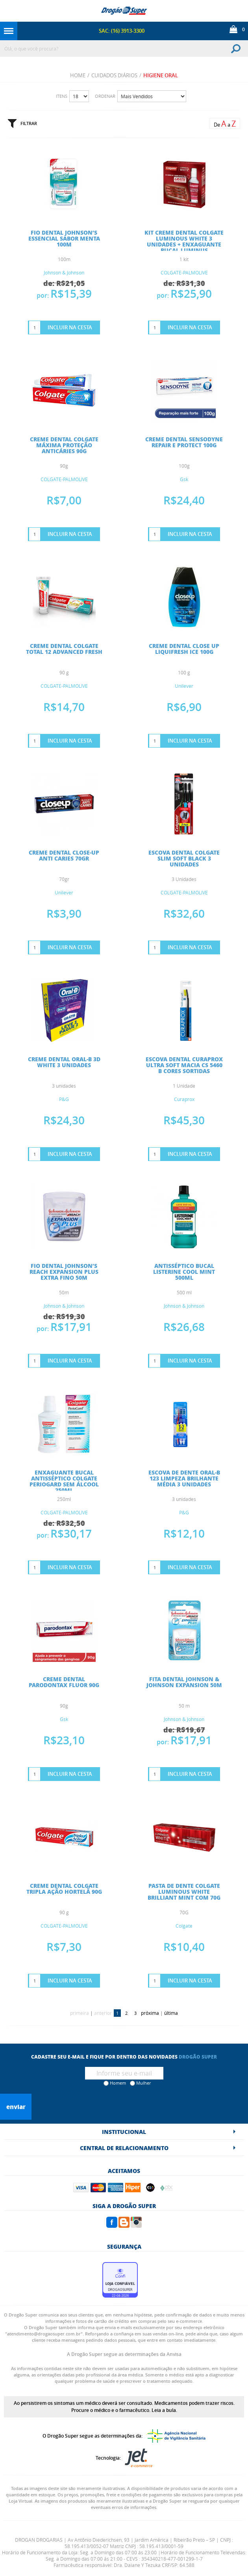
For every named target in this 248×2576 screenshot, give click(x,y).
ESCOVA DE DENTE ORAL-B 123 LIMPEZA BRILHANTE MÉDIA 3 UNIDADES (184, 1478)
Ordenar (105, 96)
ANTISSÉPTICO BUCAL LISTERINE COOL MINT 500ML (184, 1271)
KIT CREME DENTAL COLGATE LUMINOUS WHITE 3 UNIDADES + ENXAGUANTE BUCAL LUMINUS (184, 241)
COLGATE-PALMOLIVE (184, 272)
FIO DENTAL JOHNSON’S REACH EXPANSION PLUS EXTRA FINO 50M (64, 1271)
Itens (61, 96)
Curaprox (184, 1099)
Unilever (184, 686)
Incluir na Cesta (70, 327)
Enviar (16, 2106)
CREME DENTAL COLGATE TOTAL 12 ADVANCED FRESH (64, 648)
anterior (103, 2012)
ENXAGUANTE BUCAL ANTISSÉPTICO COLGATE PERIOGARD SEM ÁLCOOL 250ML (64, 1481)
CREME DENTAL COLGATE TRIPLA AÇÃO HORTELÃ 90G (64, 1888)
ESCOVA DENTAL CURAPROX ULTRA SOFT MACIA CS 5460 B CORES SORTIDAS (184, 1065)
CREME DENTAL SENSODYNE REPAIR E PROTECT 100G (184, 442)
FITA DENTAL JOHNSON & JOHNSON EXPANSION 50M (184, 1682)
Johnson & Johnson (64, 272)
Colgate (184, 1926)
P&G (64, 1099)
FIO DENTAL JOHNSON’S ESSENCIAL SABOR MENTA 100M (64, 238)
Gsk (184, 479)
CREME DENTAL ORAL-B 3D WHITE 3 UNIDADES (64, 1062)
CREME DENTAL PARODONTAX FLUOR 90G (64, 1682)
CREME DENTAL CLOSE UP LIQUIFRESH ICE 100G (184, 648)
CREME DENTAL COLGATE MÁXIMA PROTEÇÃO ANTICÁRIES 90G (64, 445)
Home (77, 75)
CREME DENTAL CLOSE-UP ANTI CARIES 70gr (64, 855)
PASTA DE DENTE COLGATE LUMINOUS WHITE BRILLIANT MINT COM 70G (184, 1891)
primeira (79, 2012)
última (171, 2012)
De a (225, 123)
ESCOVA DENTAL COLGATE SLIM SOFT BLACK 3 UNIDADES (184, 858)
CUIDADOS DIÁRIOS (114, 75)
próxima (150, 2012)
